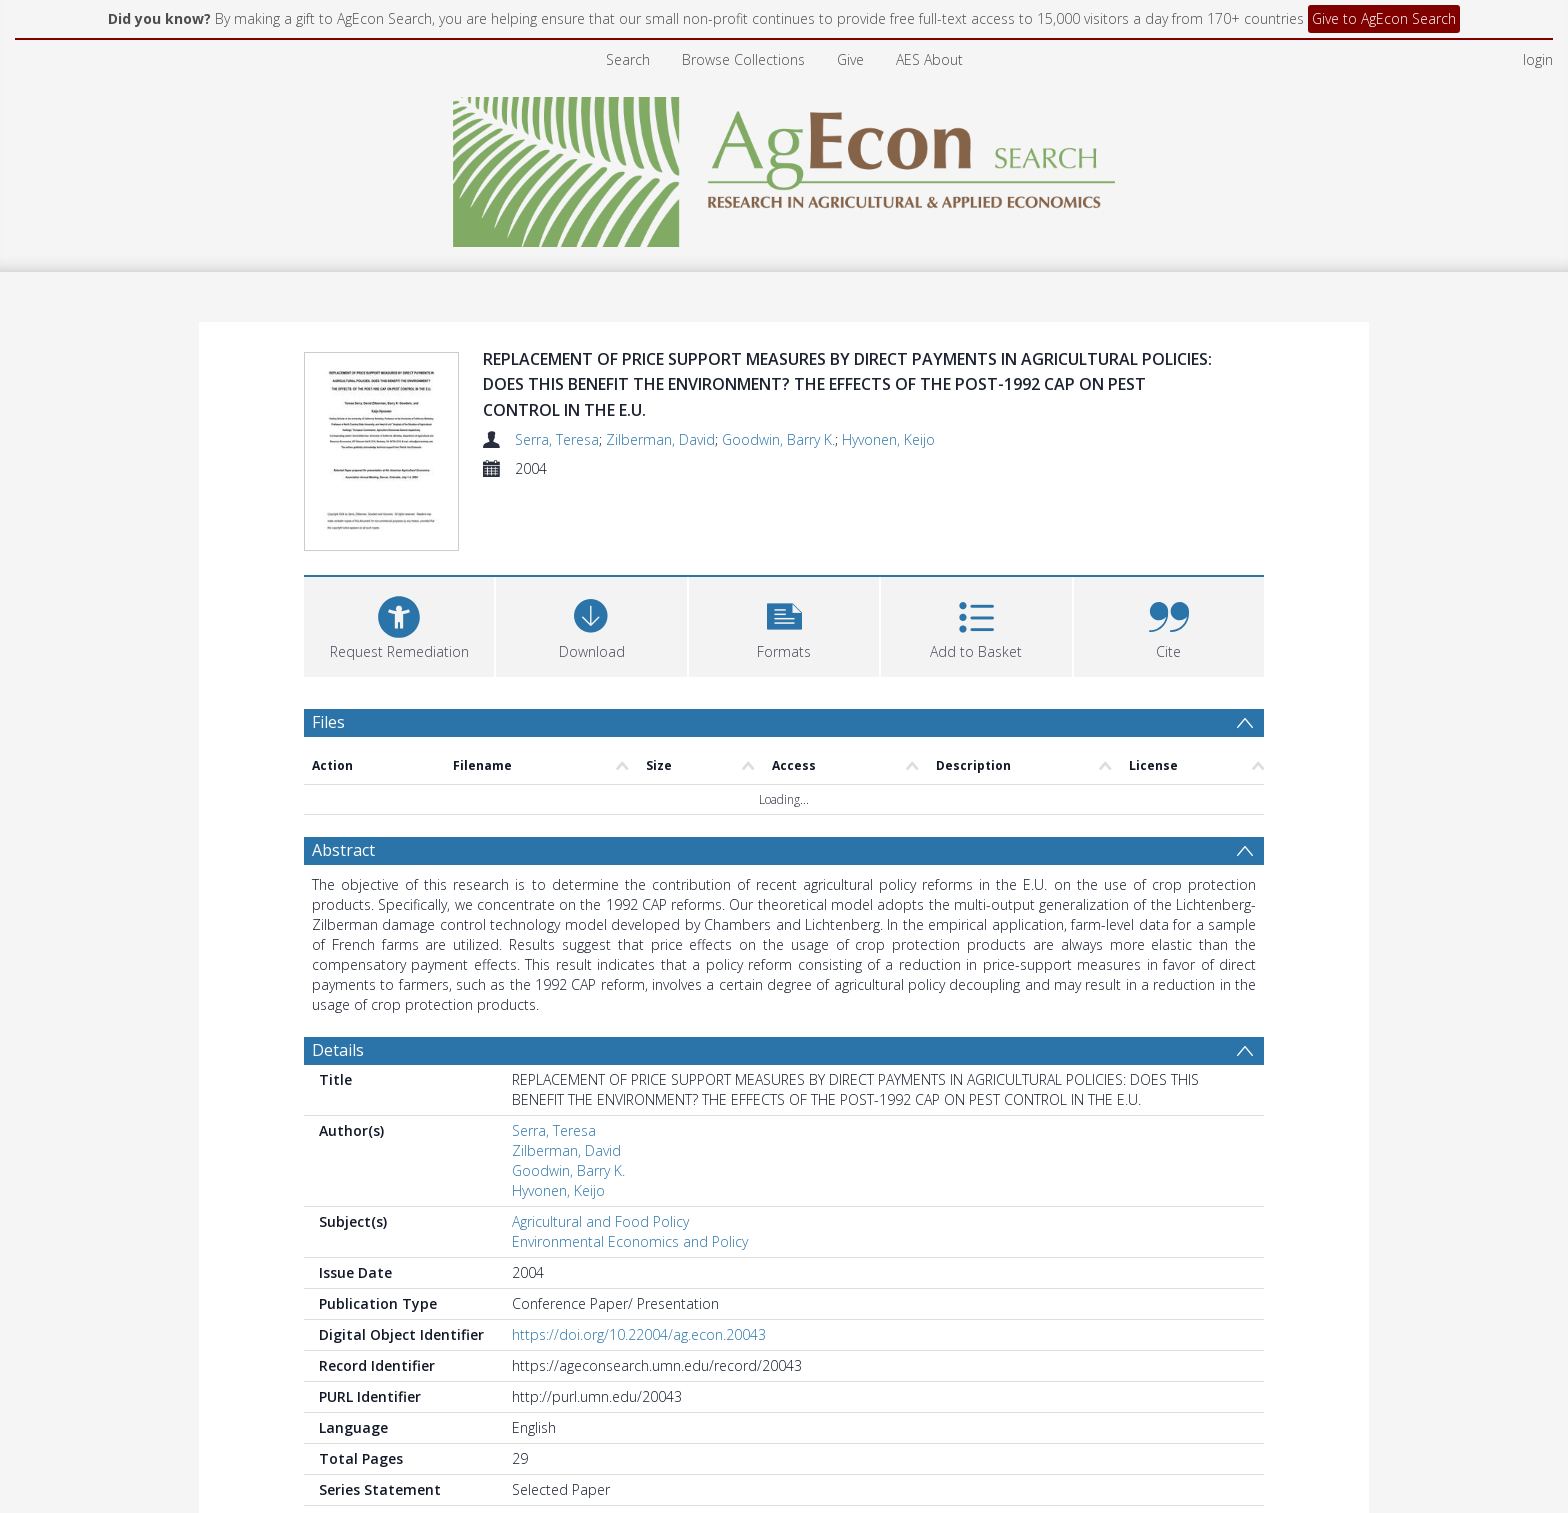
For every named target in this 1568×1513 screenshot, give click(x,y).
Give (850, 59)
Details (338, 1053)
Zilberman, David (660, 439)
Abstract (343, 853)
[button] (784, 627)
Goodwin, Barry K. (778, 439)
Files (328, 725)
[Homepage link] (784, 166)
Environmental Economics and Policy (630, 1244)
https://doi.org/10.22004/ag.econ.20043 (639, 1337)
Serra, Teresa (557, 439)
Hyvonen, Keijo (888, 439)
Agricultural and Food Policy (600, 1224)
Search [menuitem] (628, 59)
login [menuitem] (1538, 59)
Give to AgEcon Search (1384, 18)
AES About (929, 59)
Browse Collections (743, 59)
